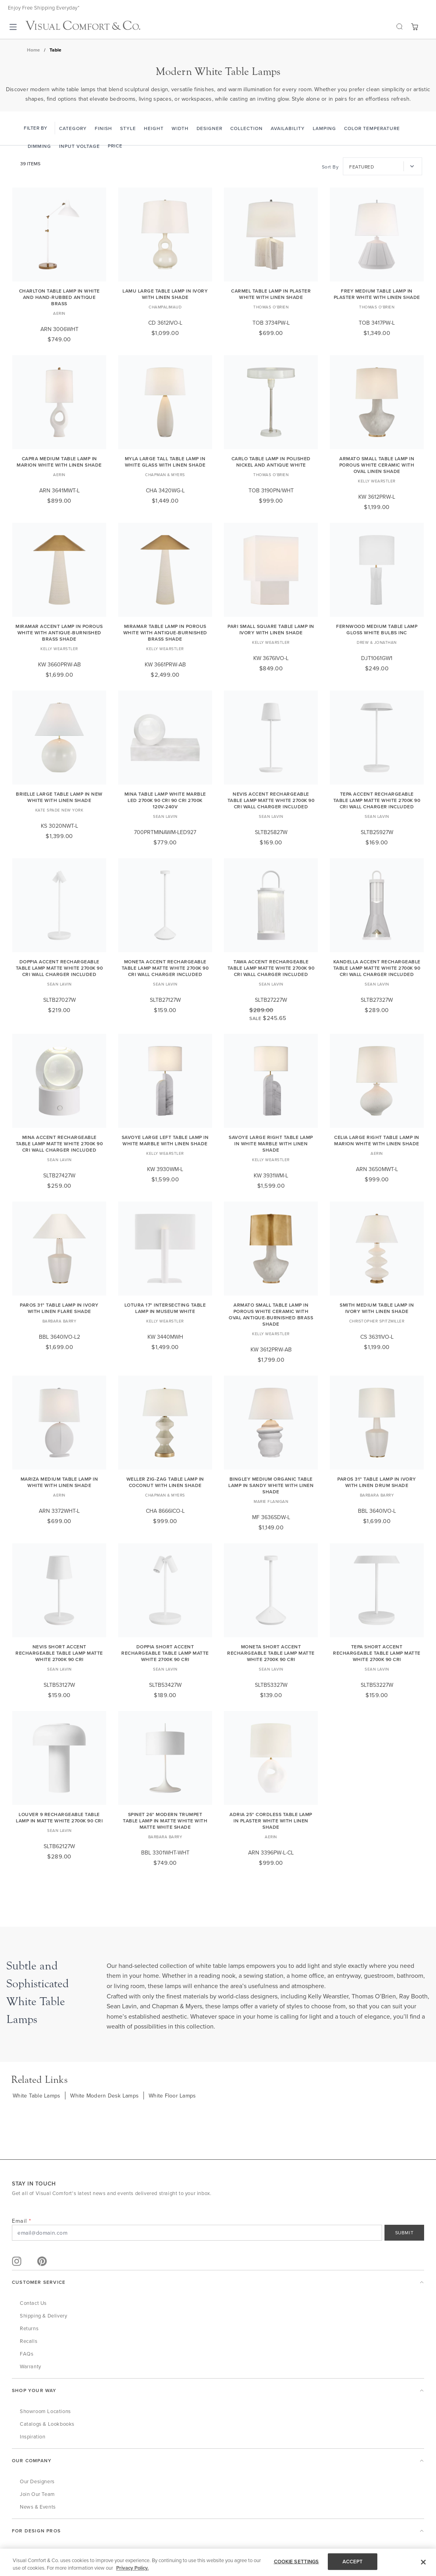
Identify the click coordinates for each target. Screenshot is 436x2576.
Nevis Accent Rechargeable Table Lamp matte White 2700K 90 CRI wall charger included (271, 800)
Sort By (330, 166)
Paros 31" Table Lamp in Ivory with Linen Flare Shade (59, 1308)
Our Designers (37, 2481)
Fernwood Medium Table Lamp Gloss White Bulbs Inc (376, 629)
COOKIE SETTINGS (296, 2561)
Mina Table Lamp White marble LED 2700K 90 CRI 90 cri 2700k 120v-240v (165, 800)
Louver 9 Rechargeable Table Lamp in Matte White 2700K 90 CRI (59, 1817)
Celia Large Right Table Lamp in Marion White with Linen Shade (376, 1140)
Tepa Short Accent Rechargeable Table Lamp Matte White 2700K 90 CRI (377, 1653)
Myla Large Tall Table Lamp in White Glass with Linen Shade (165, 461)
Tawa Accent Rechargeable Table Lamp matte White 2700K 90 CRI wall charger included (271, 968)
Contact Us (33, 2302)
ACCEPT (352, 2561)
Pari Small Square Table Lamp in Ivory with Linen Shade (271, 629)
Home (33, 49)
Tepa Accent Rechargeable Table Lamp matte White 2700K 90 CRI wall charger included (377, 800)
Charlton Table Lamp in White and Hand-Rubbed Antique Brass (59, 297)
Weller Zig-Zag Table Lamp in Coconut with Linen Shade (165, 1482)
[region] (218, 2562)
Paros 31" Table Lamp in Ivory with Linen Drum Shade (376, 1482)
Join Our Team (37, 2494)
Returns (29, 2328)
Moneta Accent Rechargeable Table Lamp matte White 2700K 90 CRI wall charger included (165, 968)
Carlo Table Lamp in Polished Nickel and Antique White (271, 461)
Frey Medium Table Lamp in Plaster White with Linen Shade (377, 293)
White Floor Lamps (172, 2095)
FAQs (26, 2353)
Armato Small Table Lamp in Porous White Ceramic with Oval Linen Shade (377, 465)
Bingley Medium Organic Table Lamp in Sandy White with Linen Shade (271, 1485)
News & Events (38, 2506)
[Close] (423, 2562)
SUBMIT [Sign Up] (404, 2232)
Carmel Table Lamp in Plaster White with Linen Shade (271, 293)
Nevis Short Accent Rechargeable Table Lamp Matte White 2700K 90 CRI (59, 1653)
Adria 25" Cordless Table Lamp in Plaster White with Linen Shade (270, 1820)
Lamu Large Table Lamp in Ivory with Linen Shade (165, 293)
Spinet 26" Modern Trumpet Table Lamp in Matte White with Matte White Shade (165, 1820)
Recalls (28, 2340)
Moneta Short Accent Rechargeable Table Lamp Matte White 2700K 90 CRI (271, 1653)
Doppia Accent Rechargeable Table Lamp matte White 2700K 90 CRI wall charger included (59, 968)
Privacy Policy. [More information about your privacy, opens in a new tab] (132, 2568)
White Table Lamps (36, 2095)
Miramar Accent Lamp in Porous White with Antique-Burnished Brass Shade (59, 632)
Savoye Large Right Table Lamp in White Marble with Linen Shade (271, 1143)
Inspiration (33, 2436)
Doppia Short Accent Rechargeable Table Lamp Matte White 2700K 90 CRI (165, 1653)
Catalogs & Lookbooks (47, 2423)
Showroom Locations (45, 2411)
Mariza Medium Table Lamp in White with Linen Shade (59, 1482)
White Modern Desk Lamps (104, 2095)
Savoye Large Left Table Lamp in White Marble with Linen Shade (165, 1140)
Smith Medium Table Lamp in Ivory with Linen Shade (377, 1308)
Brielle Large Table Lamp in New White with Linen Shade (59, 797)
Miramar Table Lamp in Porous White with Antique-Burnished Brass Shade (165, 632)
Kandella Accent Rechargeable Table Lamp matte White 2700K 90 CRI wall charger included (377, 968)
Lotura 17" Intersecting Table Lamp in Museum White (165, 1308)
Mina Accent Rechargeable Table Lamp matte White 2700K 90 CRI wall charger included (59, 1143)
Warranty (30, 2366)
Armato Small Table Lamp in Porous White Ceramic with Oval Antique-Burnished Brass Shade (271, 1314)
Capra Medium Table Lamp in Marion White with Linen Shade (59, 461)
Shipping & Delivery (43, 2315)
